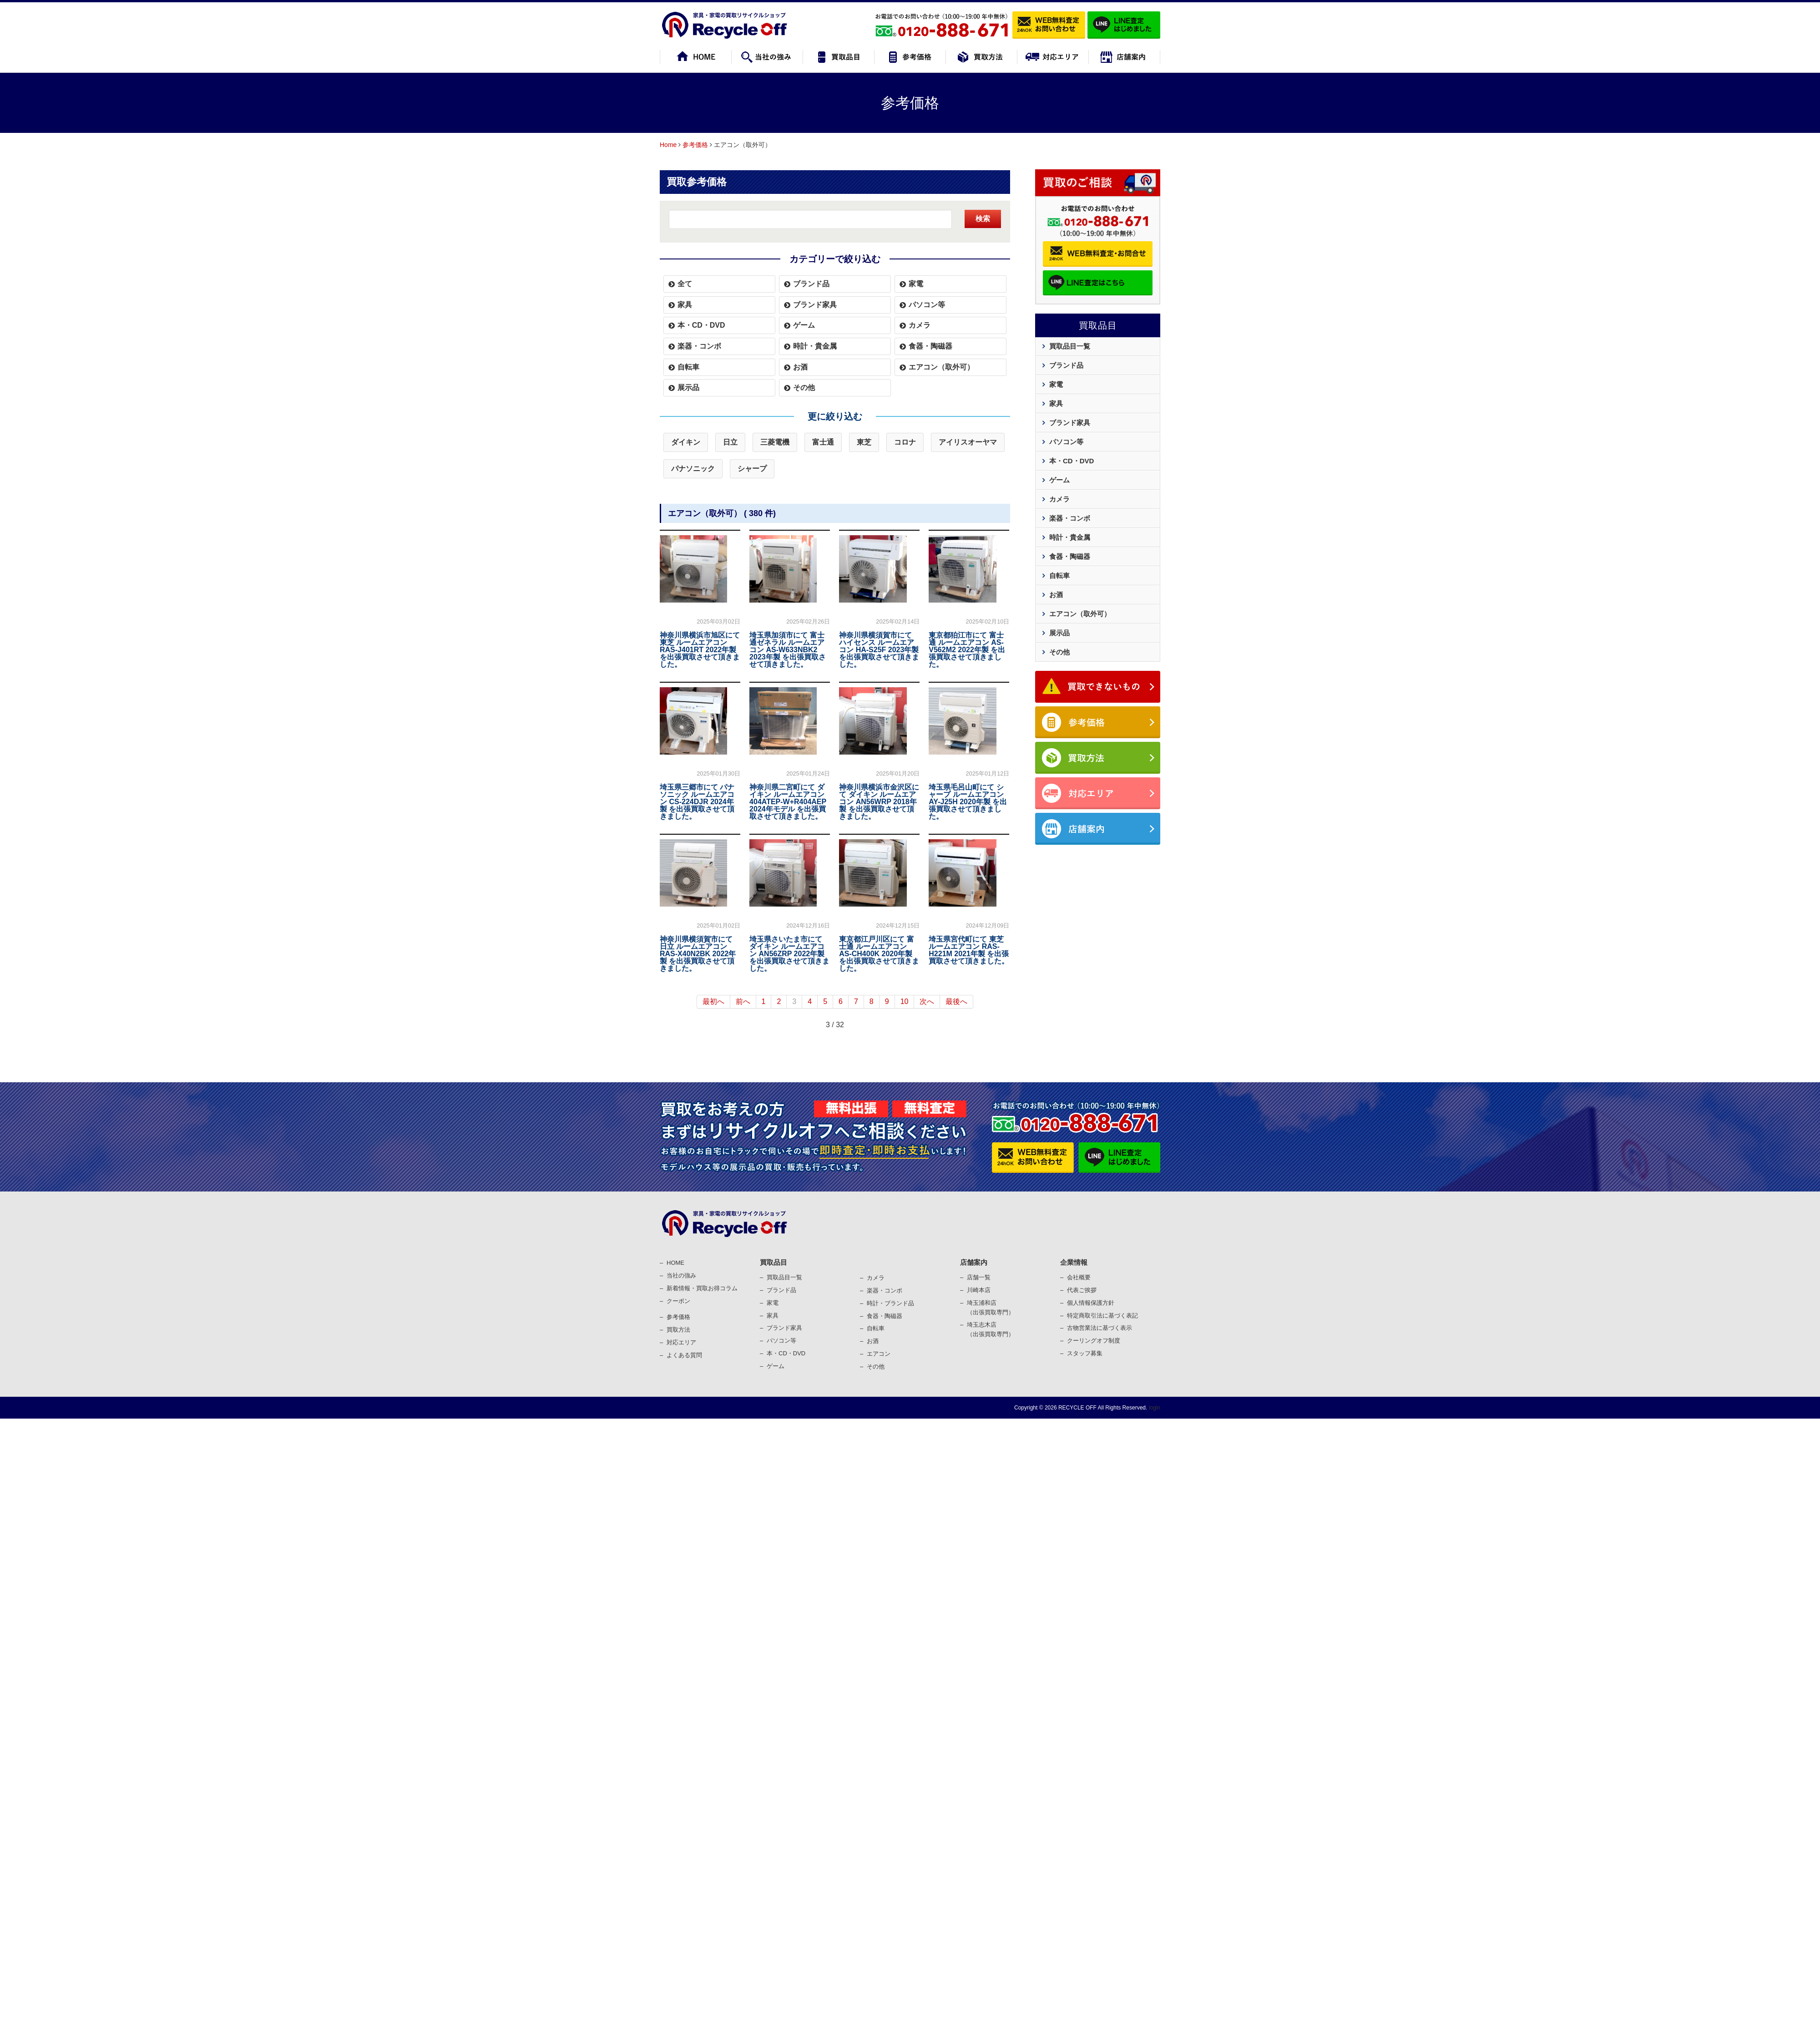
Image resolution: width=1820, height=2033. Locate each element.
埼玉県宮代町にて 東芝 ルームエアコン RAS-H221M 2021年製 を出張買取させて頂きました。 (969, 950)
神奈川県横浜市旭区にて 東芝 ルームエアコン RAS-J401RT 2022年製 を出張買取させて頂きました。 (700, 649)
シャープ (752, 468)
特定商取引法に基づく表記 (1102, 1315)
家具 (684, 305)
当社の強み (681, 1275)
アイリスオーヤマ (968, 442)
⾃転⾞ (876, 1328)
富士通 (823, 442)
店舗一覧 (979, 1277)
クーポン (678, 1301)
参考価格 (695, 144)
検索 (983, 219)
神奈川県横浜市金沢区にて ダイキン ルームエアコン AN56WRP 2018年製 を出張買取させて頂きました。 (879, 801)
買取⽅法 (678, 1329)
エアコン (878, 1353)
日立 (730, 442)
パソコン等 (927, 305)
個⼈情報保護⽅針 (1090, 1302)
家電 (916, 284)
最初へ (713, 1001)
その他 (804, 387)
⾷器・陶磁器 (884, 1316)
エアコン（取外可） (941, 367)
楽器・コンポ (884, 1290)
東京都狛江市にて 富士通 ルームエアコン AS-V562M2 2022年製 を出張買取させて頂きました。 (967, 649)
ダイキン (685, 442)
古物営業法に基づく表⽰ (1099, 1327)
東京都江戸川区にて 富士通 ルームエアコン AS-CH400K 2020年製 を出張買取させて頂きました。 (879, 953)
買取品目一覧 (1069, 346)
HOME (675, 1262)
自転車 (688, 367)
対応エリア (681, 1342)
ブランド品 (811, 284)
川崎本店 (979, 1290)
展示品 (688, 387)
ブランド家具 (815, 305)
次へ (927, 1001)
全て (684, 284)
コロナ (905, 442)
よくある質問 (684, 1355)
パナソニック (693, 468)
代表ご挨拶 (1082, 1290)
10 (904, 1001)
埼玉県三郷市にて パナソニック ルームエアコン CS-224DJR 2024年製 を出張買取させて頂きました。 (697, 801)
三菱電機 (774, 442)
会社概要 (1079, 1277)
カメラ (919, 325)
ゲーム (804, 325)
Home (668, 144)
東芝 (864, 442)
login (1153, 1407)
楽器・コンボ (699, 346)
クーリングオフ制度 (1093, 1340)
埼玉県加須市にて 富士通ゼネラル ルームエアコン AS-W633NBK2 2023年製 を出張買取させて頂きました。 (787, 649)
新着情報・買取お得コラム (702, 1288)
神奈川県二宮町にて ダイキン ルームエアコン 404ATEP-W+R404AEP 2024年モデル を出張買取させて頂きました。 (787, 801)
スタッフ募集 (1084, 1353)
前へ (743, 1001)
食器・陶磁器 (930, 346)
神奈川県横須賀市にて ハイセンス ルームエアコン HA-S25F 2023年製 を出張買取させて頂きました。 (879, 649)
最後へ (956, 1001)
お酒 (800, 367)
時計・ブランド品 (890, 1303)
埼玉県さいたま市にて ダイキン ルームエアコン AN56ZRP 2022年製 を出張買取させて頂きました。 (789, 953)
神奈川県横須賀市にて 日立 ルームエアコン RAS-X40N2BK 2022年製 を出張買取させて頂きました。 (698, 953)
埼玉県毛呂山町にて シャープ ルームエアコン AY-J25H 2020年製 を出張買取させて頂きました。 (968, 801)
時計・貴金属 (815, 346)
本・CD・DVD (701, 325)
